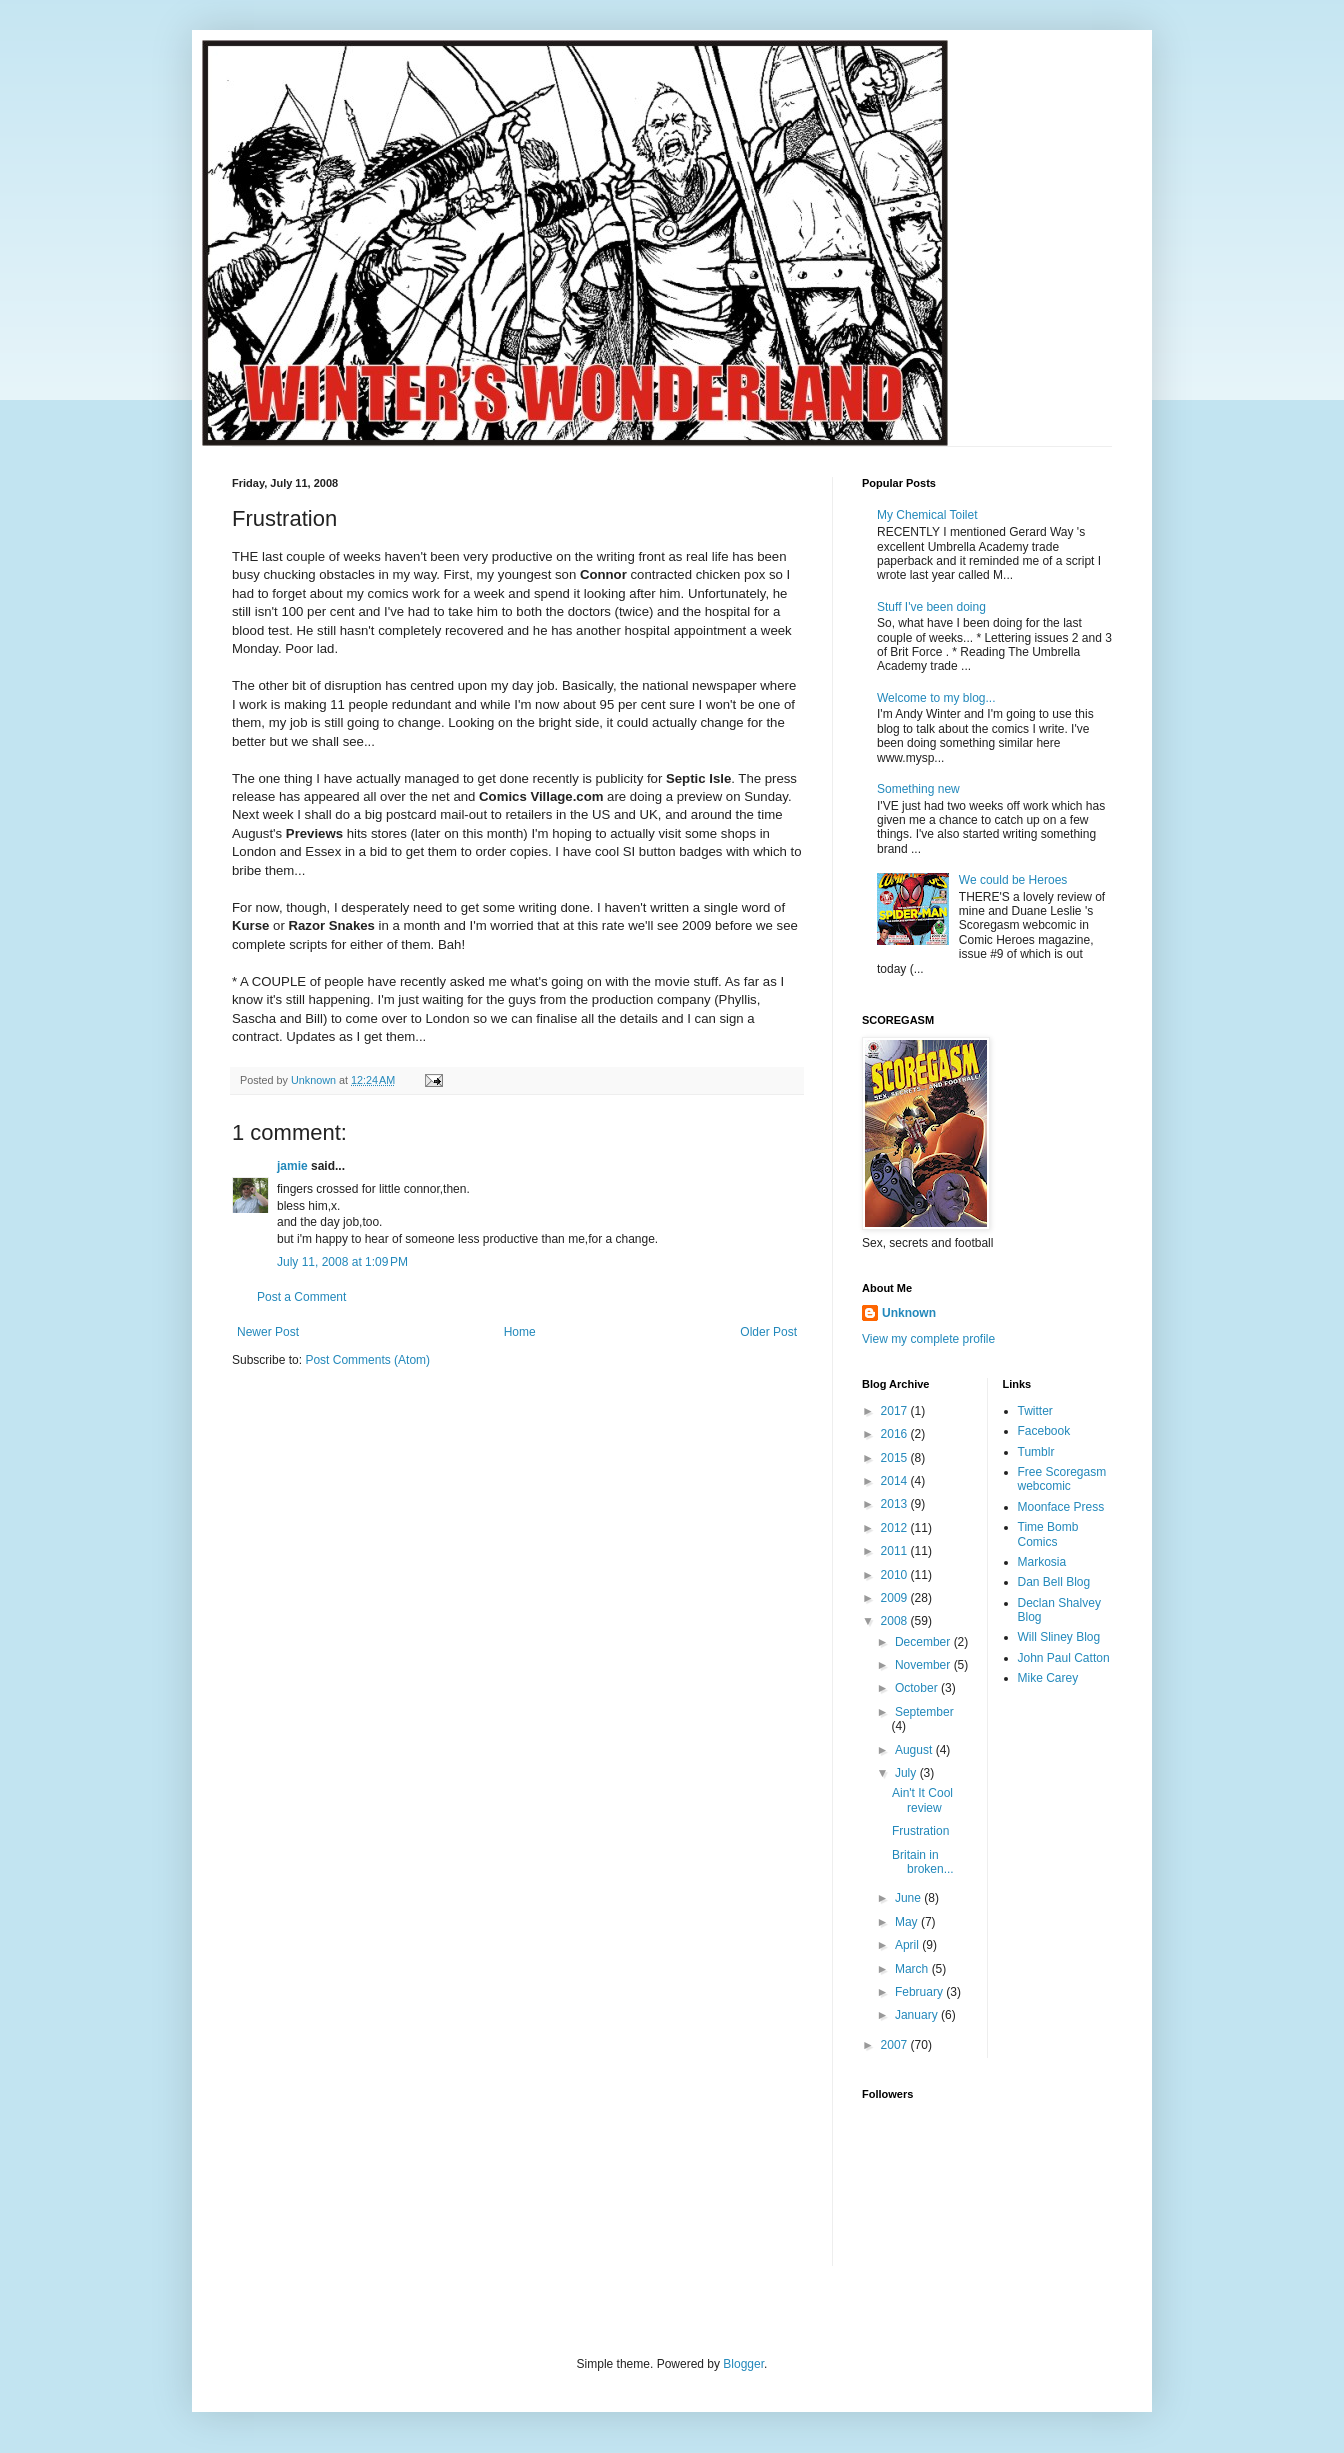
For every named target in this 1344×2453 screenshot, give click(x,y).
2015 (896, 1458)
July (907, 1773)
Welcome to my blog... (936, 698)
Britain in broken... (923, 1862)
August (915, 1750)
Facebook (1044, 1431)
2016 (896, 1434)
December (924, 1642)
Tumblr (1036, 1452)
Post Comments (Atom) (367, 1360)
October (918, 1688)
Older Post (768, 1332)
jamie (292, 1166)
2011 (896, 1551)
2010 (896, 1575)
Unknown (909, 1313)
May (908, 1922)
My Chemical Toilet (927, 515)
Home (520, 1332)
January (918, 2015)
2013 (896, 1504)
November (924, 1665)
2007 (896, 2045)
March (913, 1969)
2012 (896, 1528)
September (924, 1712)
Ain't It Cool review (922, 1800)
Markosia (1042, 1562)
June (909, 1898)
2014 (896, 1481)
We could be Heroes (1013, 880)
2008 (896, 1621)
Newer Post (268, 1332)
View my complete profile (928, 1339)
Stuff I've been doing (931, 607)
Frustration (920, 1831)
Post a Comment (301, 1297)
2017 (896, 1411)
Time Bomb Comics (1048, 1534)
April (908, 1945)
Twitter (1035, 1411)
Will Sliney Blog (1059, 1637)
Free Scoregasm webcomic (1062, 1479)
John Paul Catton (1064, 1658)
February (920, 1992)
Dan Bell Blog (1054, 1582)
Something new (918, 789)
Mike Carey (1048, 1678)
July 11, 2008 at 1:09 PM (342, 1262)
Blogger (743, 2364)
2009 (896, 1598)
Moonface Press (1061, 1507)
